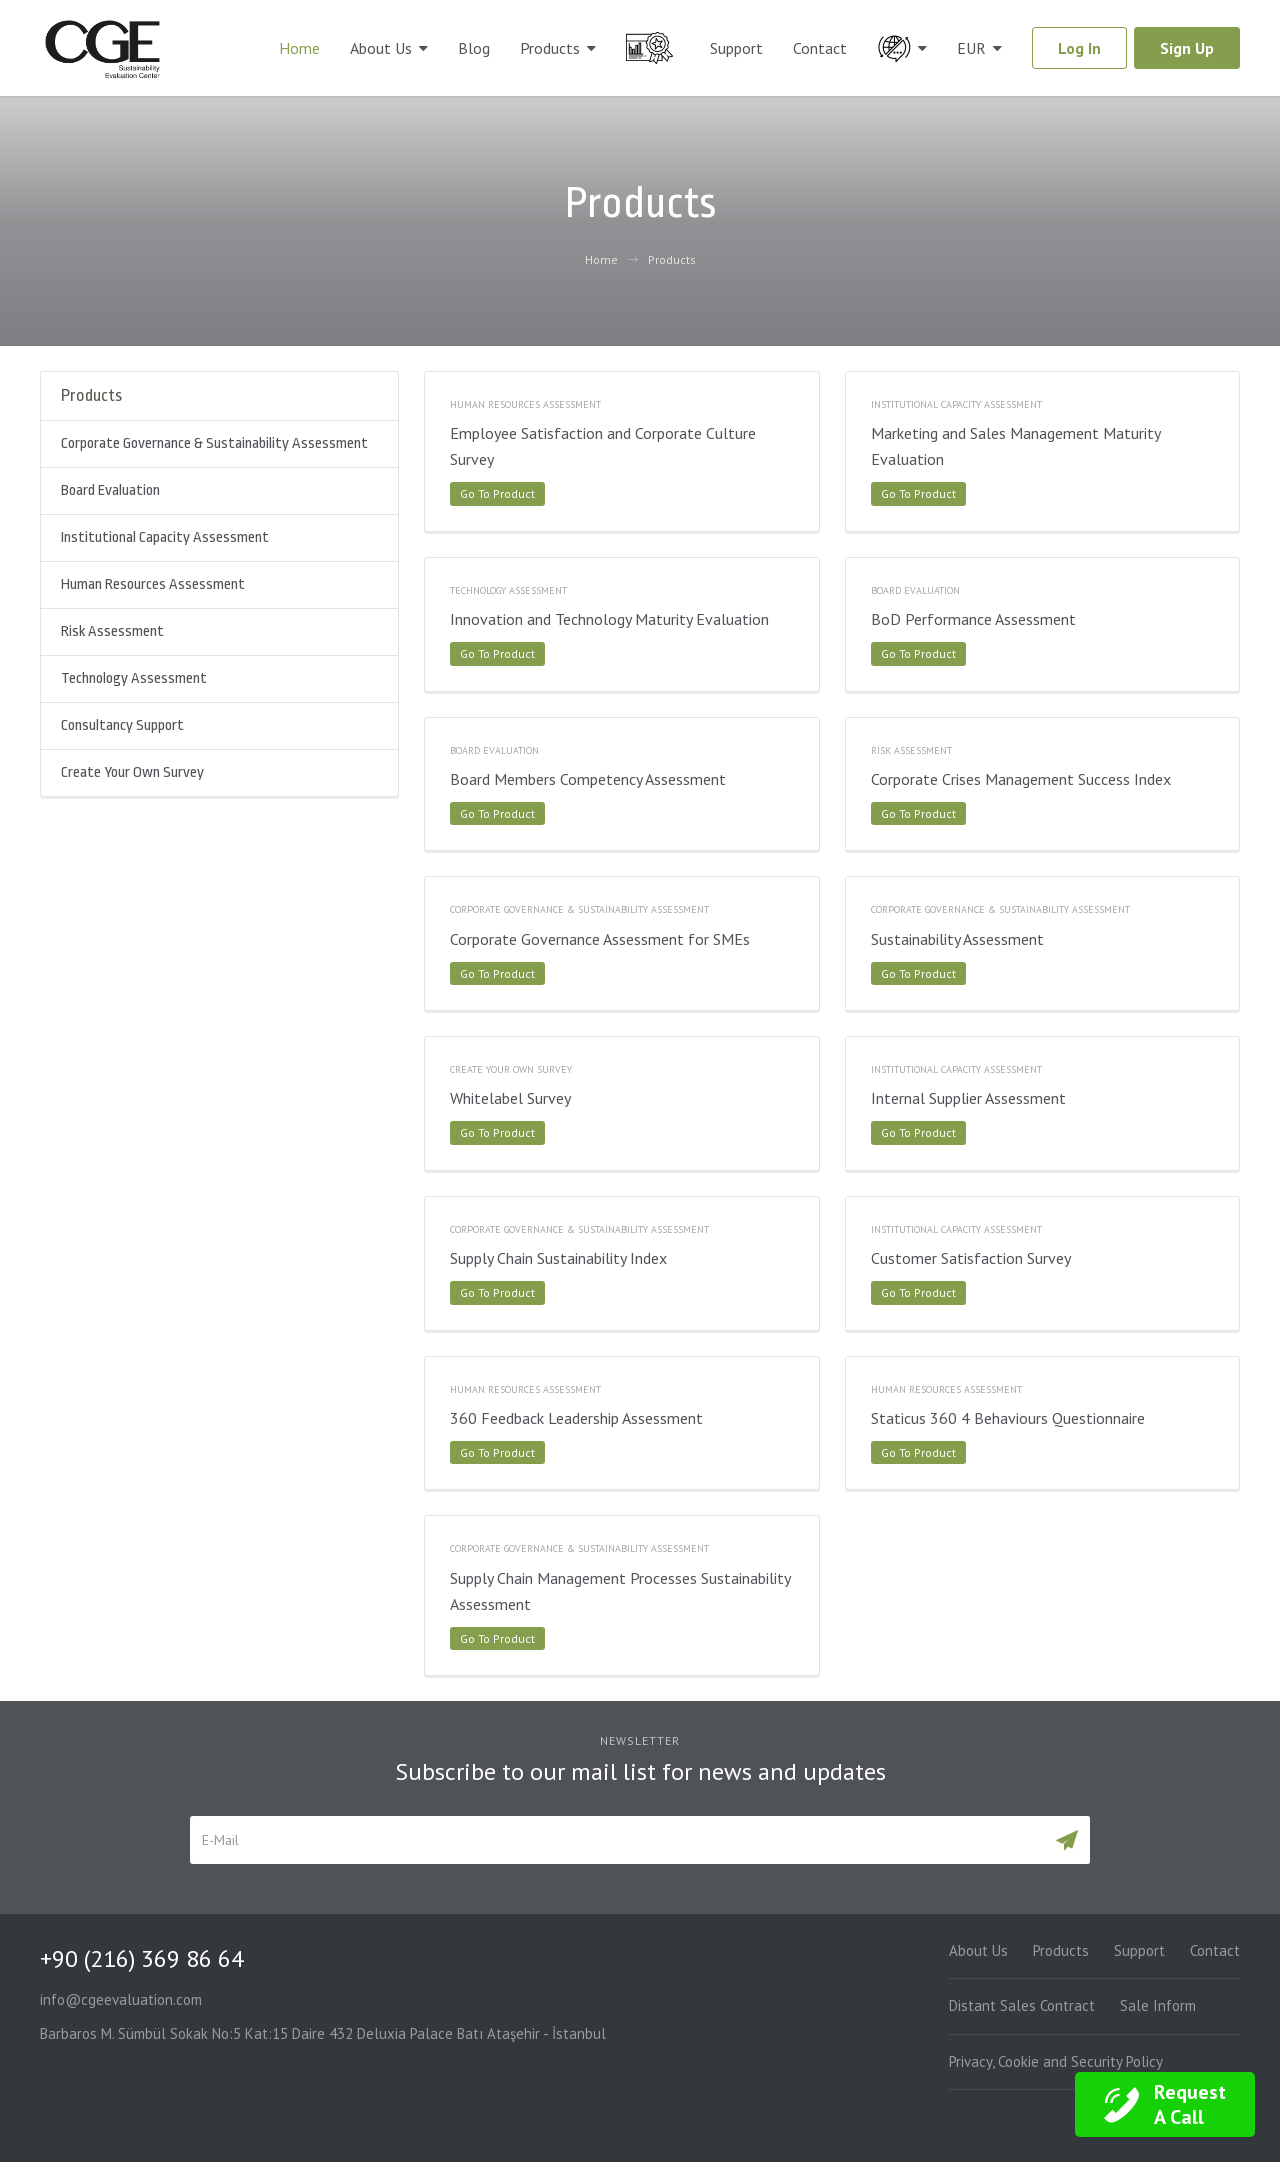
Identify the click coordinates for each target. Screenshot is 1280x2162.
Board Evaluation (110, 490)
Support (736, 48)
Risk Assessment (112, 631)
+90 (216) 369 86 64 (142, 1958)
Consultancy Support (122, 725)
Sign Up (1187, 48)
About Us (381, 48)
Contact (820, 48)
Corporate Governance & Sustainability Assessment (214, 443)
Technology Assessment (134, 678)
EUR (971, 48)
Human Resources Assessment (153, 584)
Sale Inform (1158, 2005)
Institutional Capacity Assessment (165, 537)
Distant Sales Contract (1022, 2005)
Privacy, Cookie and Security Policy (1056, 2061)
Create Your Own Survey (132, 772)
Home (299, 48)
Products (550, 48)
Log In (1079, 48)
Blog (474, 48)
